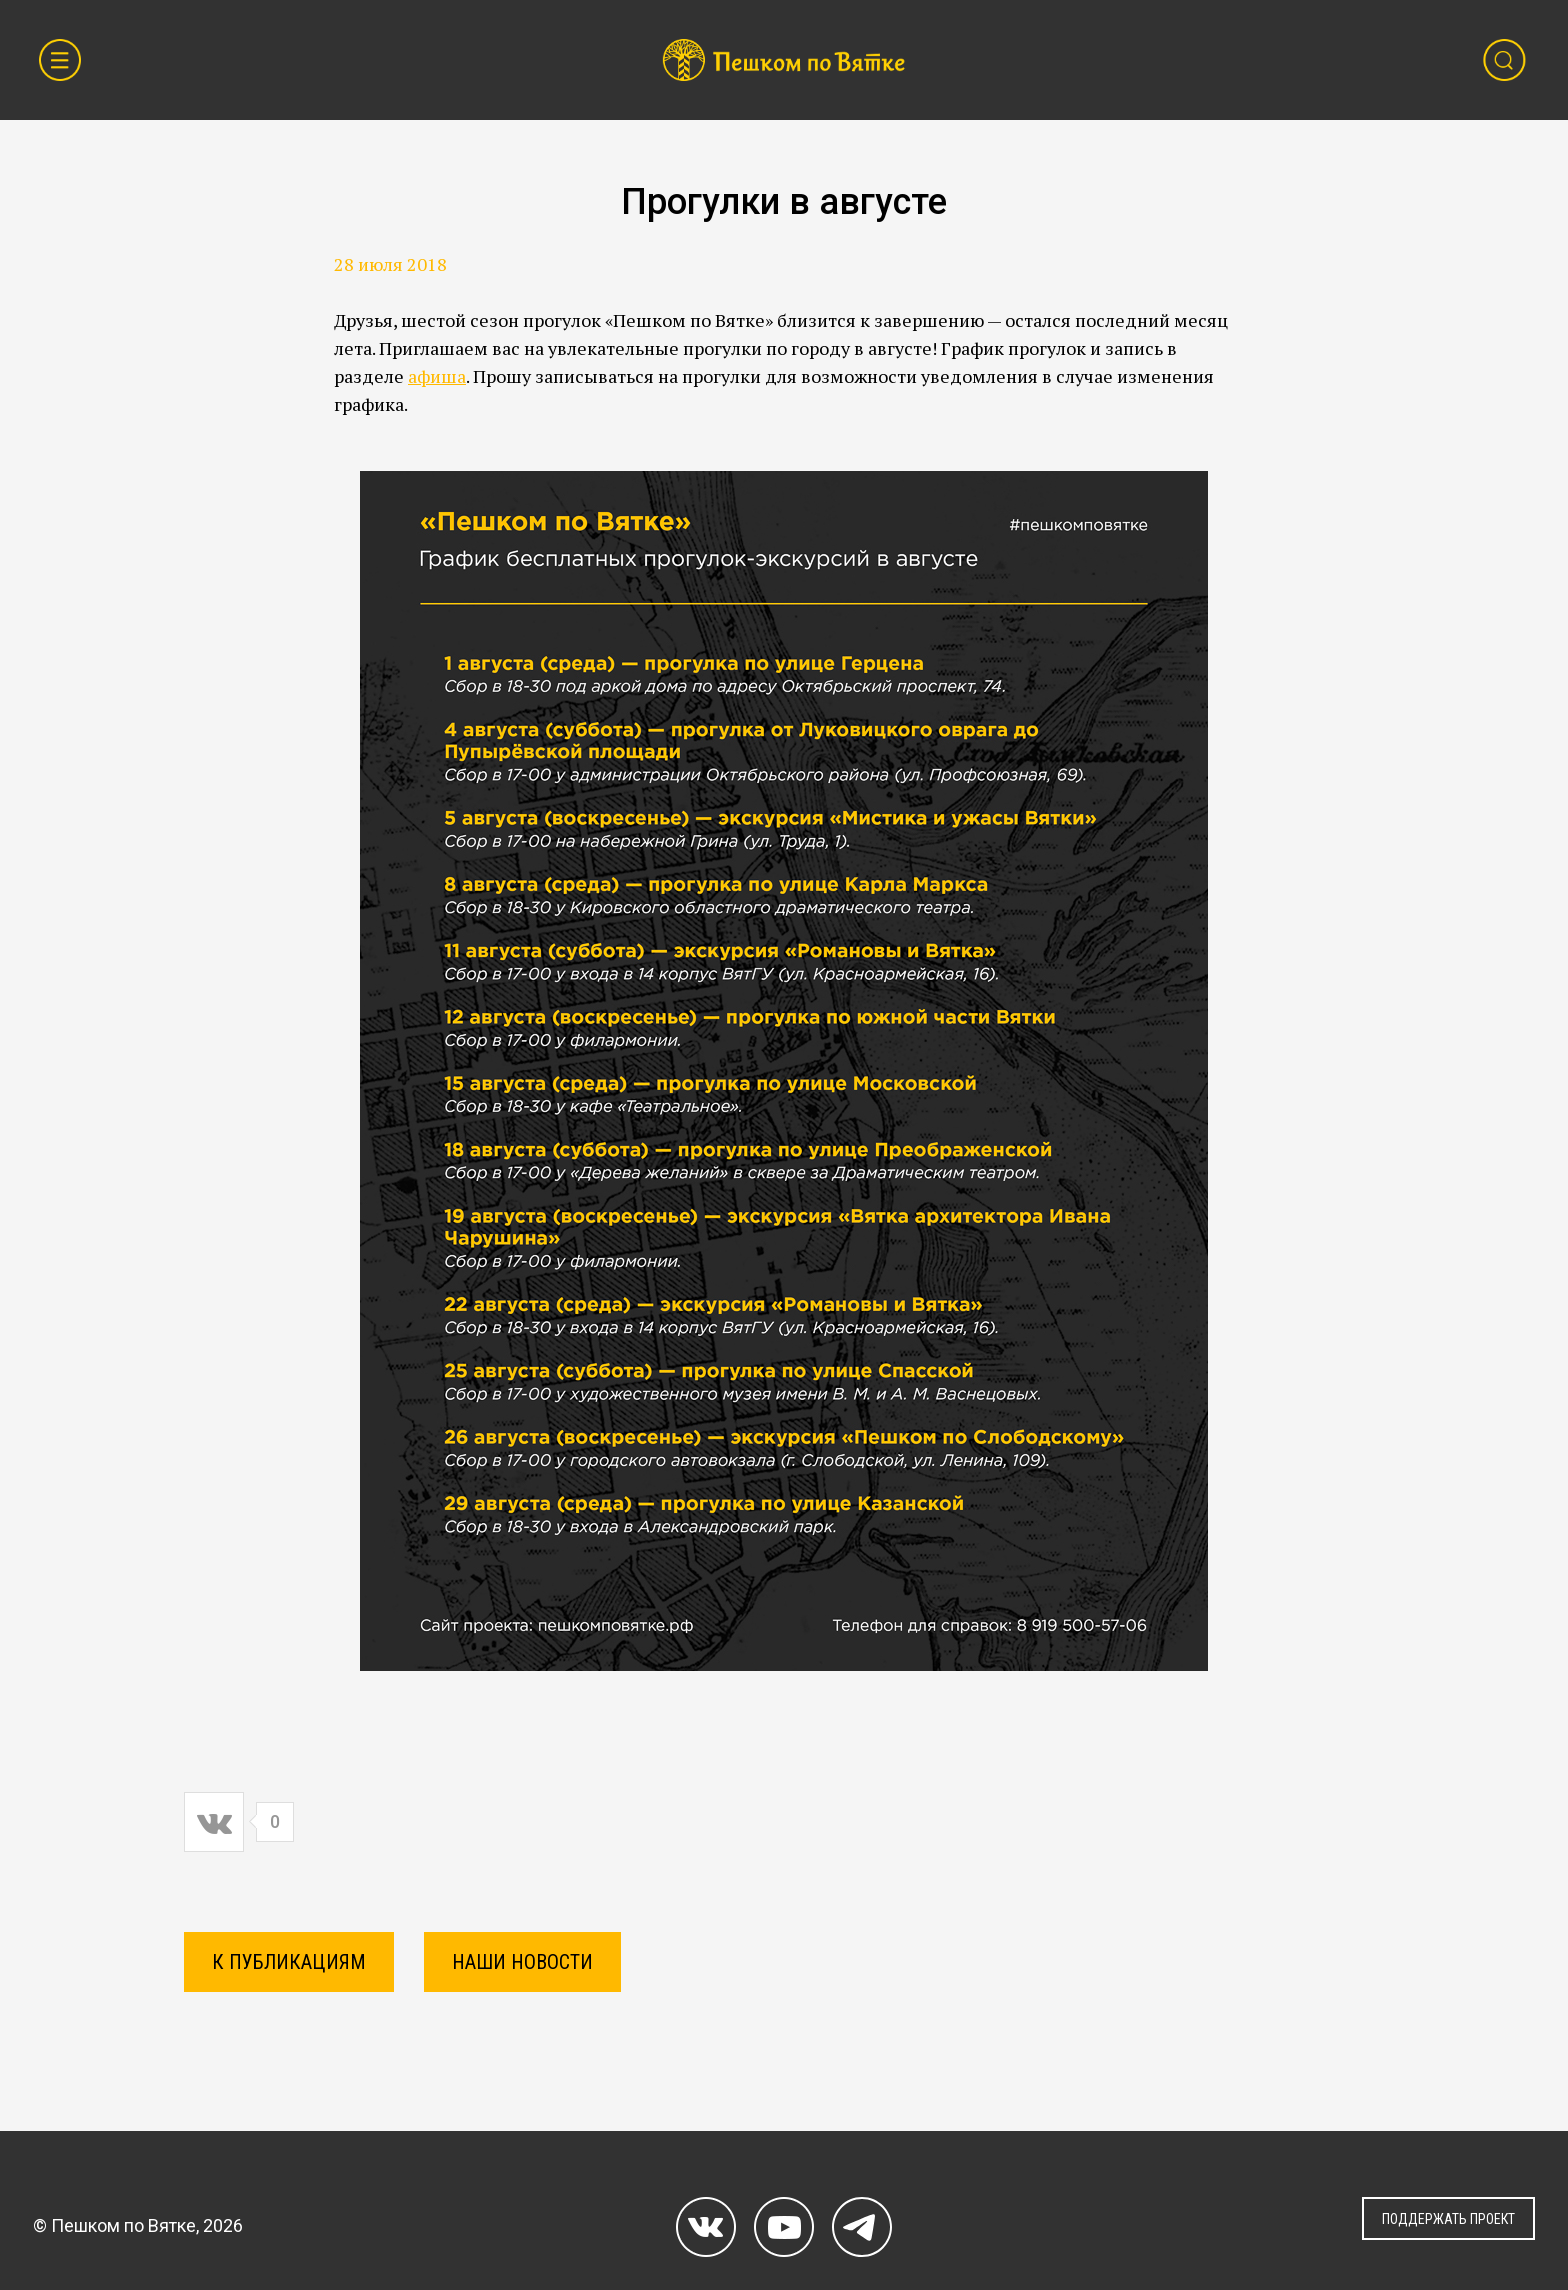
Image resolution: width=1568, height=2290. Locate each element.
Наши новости (522, 1962)
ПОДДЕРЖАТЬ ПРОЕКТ (1448, 2219)
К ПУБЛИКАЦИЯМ (289, 1962)
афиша (437, 376)
